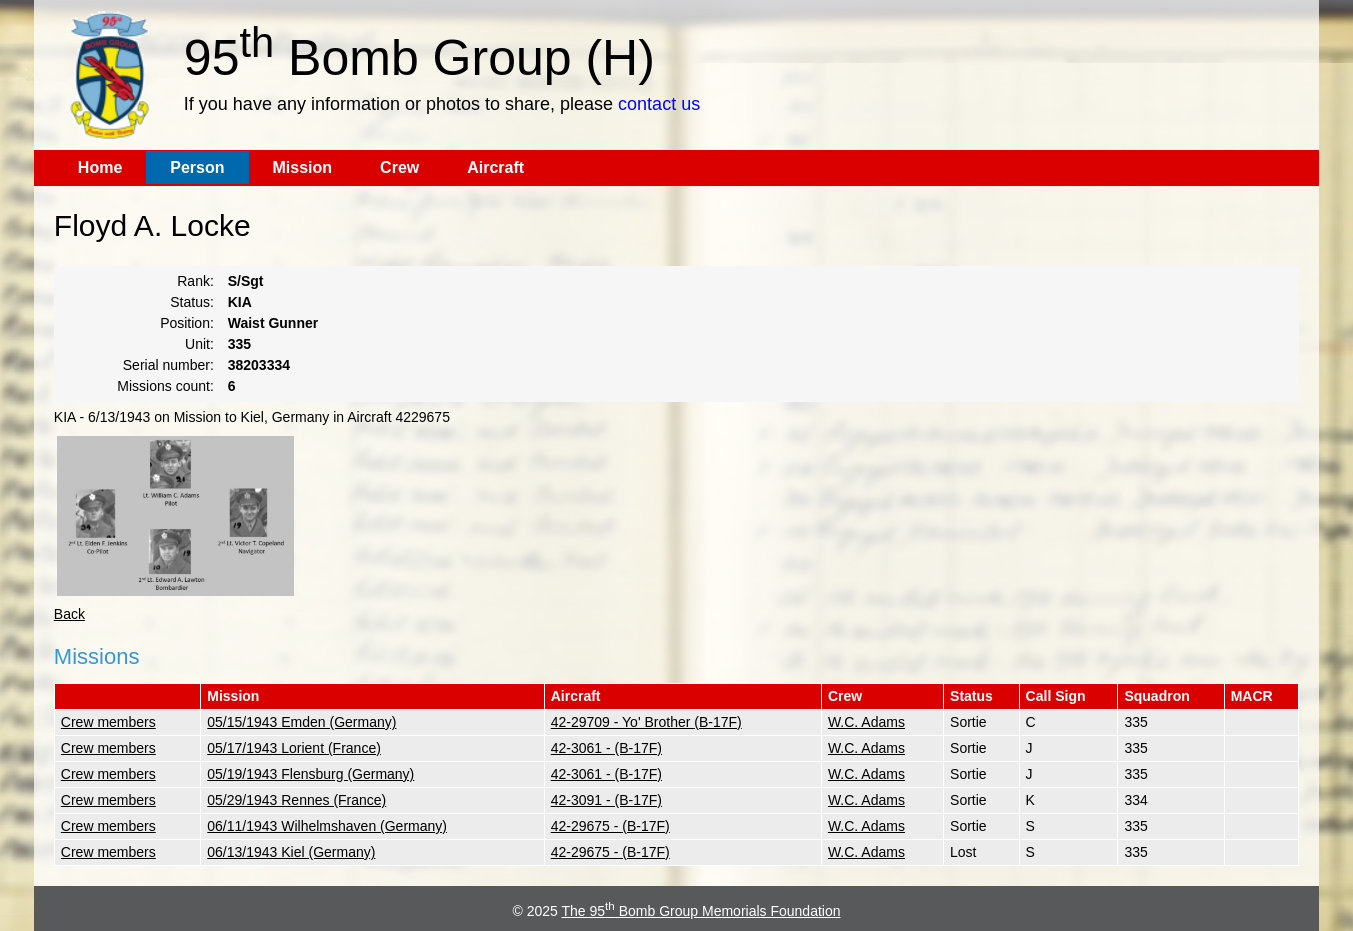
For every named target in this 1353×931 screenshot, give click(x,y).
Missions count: (165, 386)
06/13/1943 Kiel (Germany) (291, 852)
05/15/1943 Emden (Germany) (301, 722)
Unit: (199, 344)
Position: (187, 323)
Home (100, 167)
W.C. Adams (866, 722)
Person (197, 167)
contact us (659, 104)
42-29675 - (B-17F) (610, 826)
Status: (192, 302)
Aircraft (495, 167)
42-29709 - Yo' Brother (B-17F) (646, 722)
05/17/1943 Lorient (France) (294, 748)
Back (69, 614)
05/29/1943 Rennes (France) (296, 800)
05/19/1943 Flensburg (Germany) (310, 774)
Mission (303, 167)
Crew (399, 167)
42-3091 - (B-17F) (606, 800)
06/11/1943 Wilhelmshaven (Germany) (327, 826)
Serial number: (168, 365)
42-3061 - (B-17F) (606, 748)
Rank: (195, 281)
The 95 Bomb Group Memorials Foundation (701, 911)
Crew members (108, 722)
